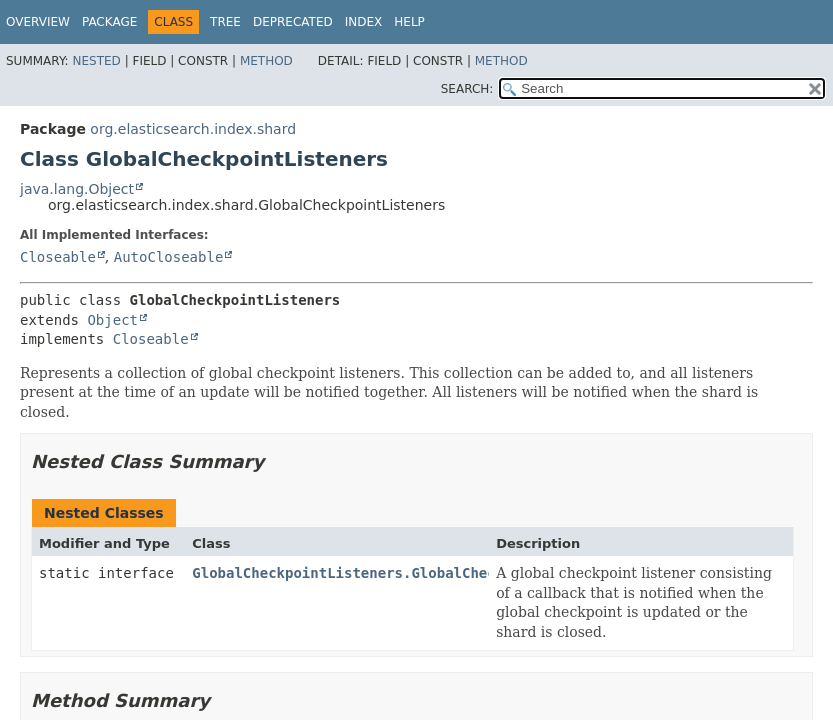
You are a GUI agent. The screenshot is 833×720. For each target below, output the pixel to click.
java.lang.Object (77, 189)
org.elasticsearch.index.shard (193, 129)
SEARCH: (467, 89)
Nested (96, 61)
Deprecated (293, 22)
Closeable (58, 257)
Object (112, 320)
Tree (225, 22)
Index (364, 22)
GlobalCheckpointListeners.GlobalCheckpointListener (402, 573)
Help (409, 22)
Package (109, 22)
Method (266, 61)
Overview (38, 22)
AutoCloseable (169, 257)
